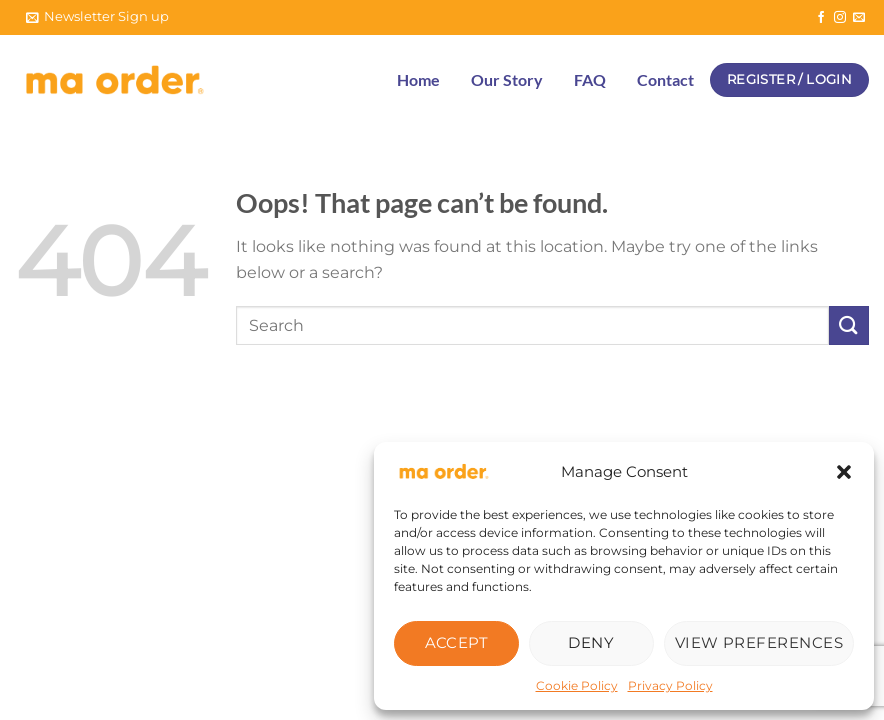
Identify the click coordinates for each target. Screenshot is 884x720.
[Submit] (849, 325)
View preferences (759, 642)
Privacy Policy (670, 685)
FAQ (590, 79)
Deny (591, 642)
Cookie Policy (577, 685)
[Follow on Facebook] (821, 18)
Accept (457, 642)
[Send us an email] (859, 18)
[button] (844, 472)
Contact (665, 79)
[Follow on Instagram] (840, 18)
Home (418, 79)
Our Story (507, 79)
